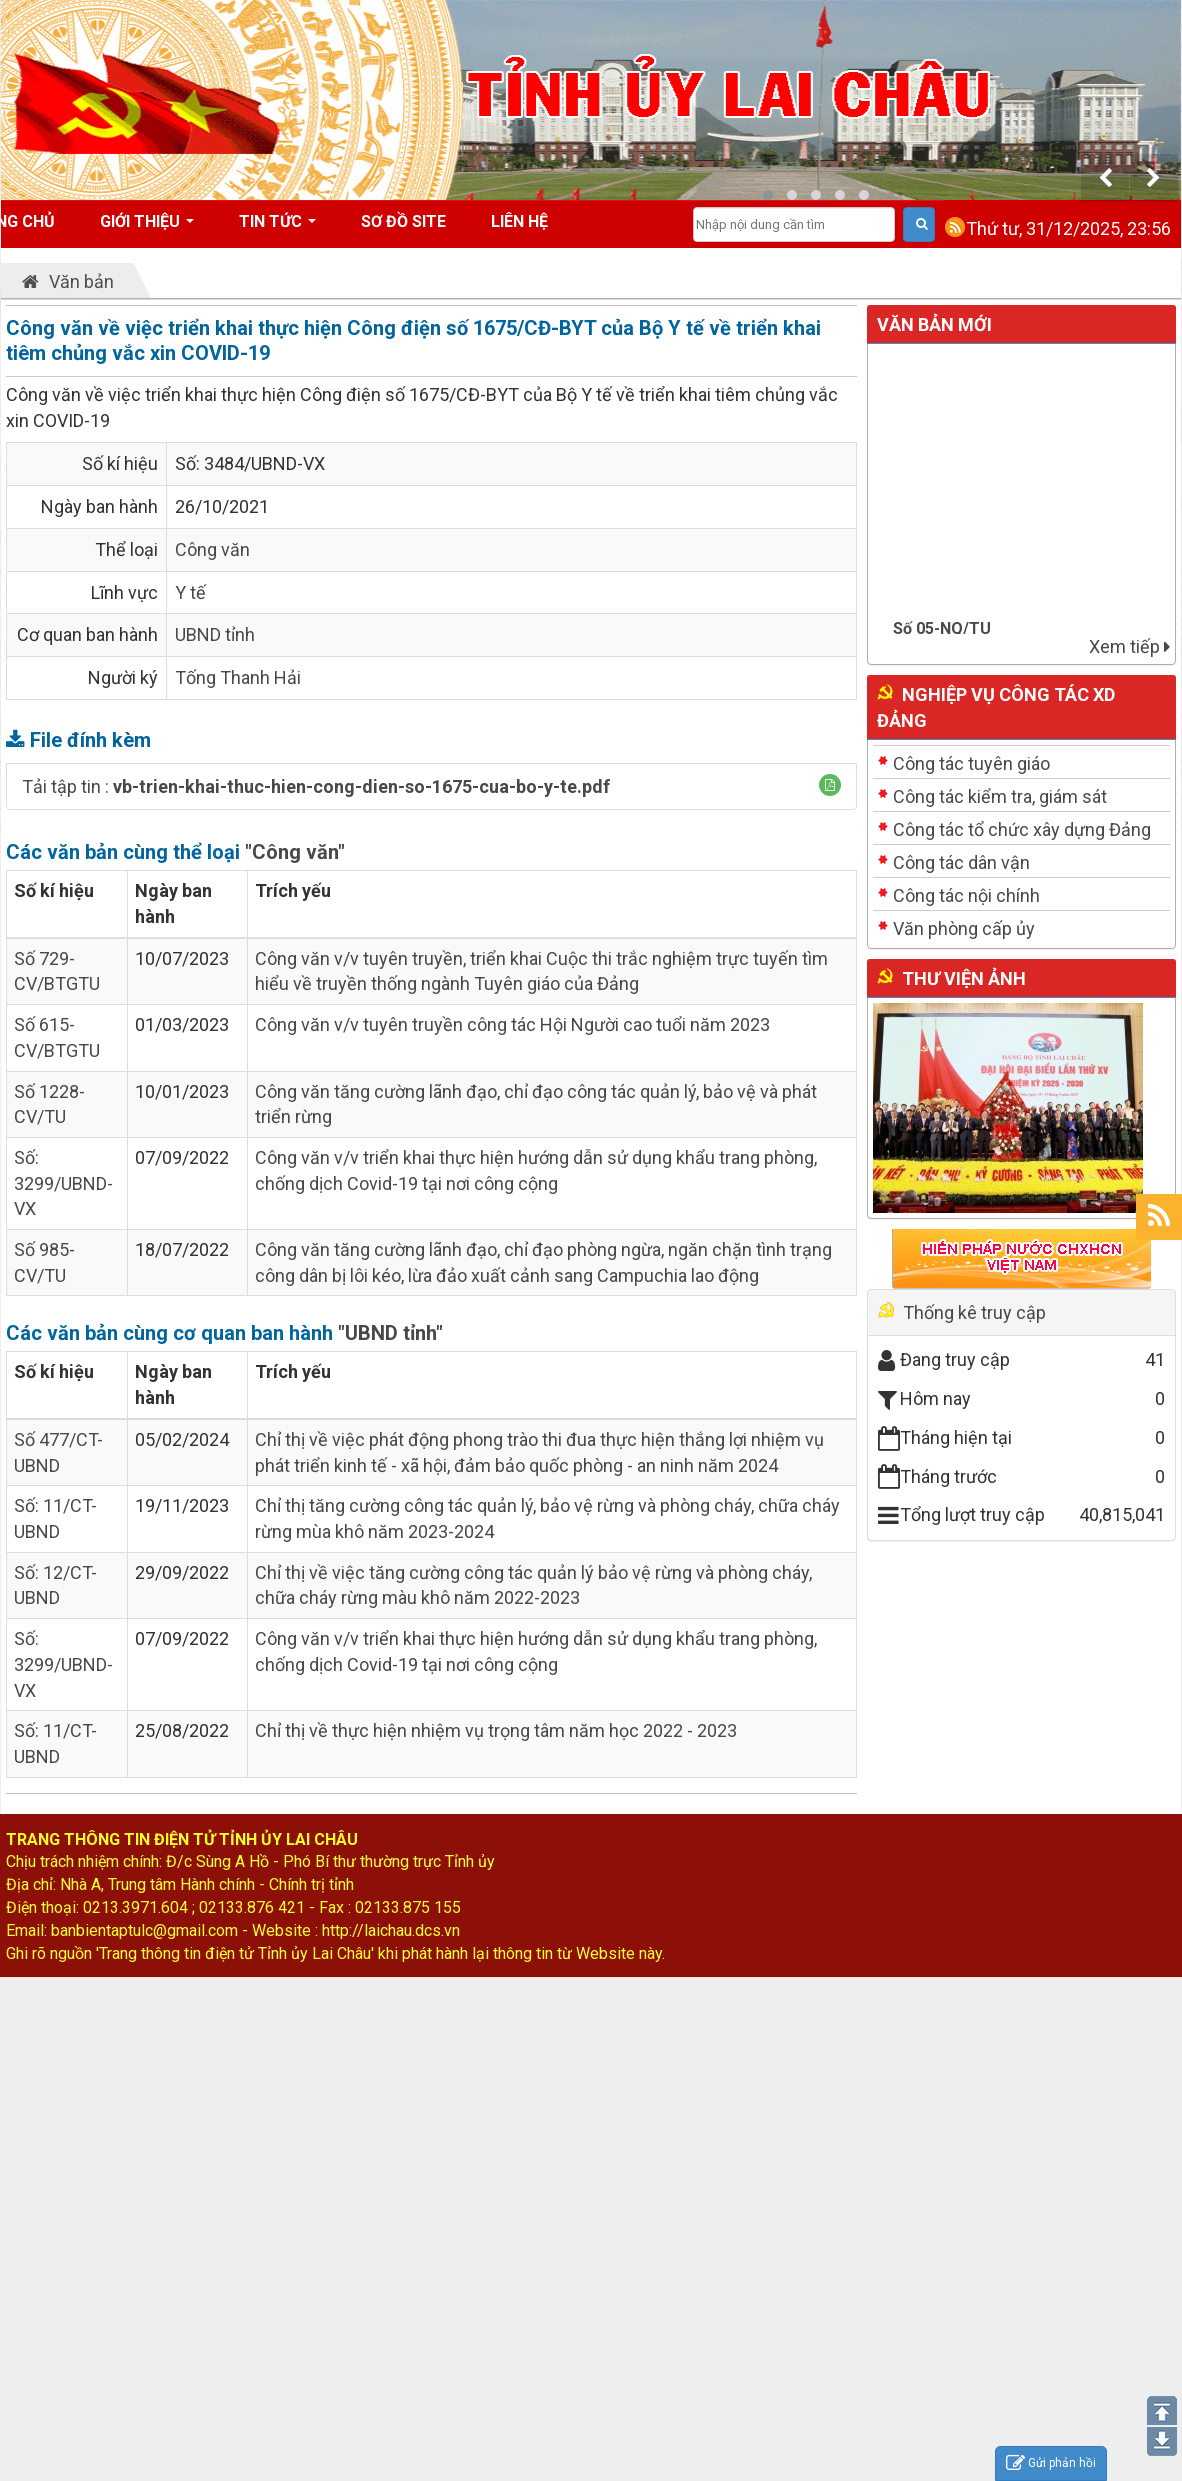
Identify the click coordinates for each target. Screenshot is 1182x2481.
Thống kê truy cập (974, 1312)
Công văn (212, 549)
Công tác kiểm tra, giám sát (1000, 796)
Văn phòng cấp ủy (964, 928)
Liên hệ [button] (519, 221)
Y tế (190, 592)
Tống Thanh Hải (238, 677)
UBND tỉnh (215, 634)
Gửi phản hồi (1051, 2463)
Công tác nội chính (966, 895)
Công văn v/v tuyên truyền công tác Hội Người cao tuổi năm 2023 (512, 1024)
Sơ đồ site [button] (403, 221)
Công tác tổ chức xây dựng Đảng (1022, 829)
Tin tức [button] (277, 228)
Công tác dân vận (961, 862)
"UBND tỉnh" (390, 1333)
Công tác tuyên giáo (971, 763)
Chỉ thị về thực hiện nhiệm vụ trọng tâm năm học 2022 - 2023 (496, 1730)
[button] (830, 785)
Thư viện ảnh (964, 978)
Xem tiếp (1129, 646)
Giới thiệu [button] (147, 228)
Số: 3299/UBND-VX (63, 1183)
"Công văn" (295, 852)
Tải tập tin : (316, 786)
